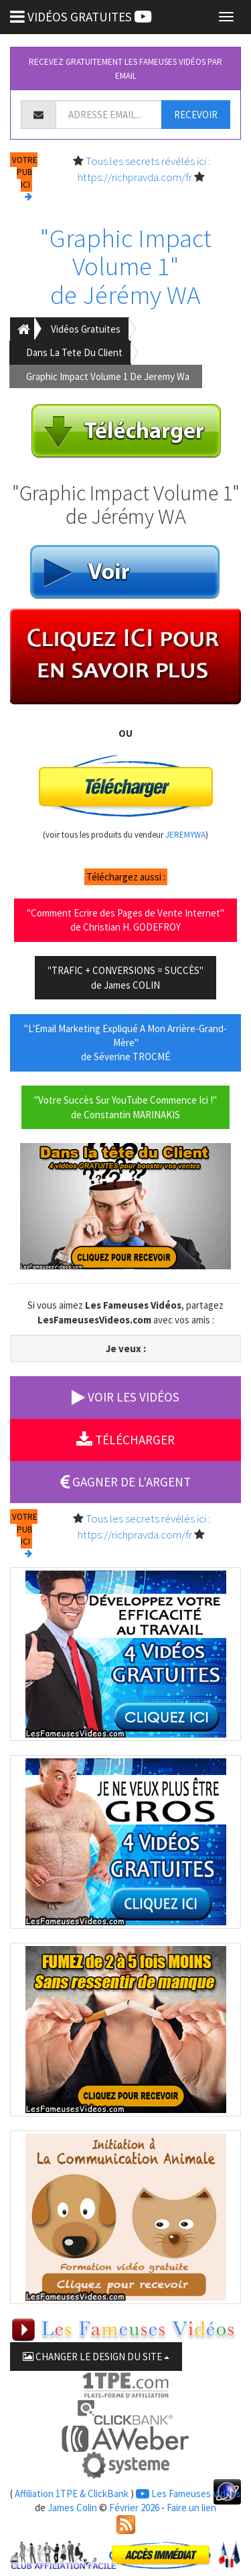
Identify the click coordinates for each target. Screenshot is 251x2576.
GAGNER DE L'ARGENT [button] (125, 1482)
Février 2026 (134, 2507)
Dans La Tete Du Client (74, 352)
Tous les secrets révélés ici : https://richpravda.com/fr (144, 169)
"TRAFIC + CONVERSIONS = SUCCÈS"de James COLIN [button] (125, 977)
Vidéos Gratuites (85, 329)
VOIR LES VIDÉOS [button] (125, 1397)
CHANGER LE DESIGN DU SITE (96, 2356)
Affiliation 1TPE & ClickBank (72, 2493)
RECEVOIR (196, 114)
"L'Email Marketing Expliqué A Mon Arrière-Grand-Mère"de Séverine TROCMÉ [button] (125, 1043)
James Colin (72, 2507)
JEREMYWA (185, 834)
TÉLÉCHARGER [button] (125, 1440)
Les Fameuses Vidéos (188, 2493)
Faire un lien (191, 2507)
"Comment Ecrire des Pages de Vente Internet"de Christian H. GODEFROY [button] (125, 920)
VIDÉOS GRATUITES (80, 17)
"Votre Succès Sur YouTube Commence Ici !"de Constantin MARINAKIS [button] (125, 1107)
